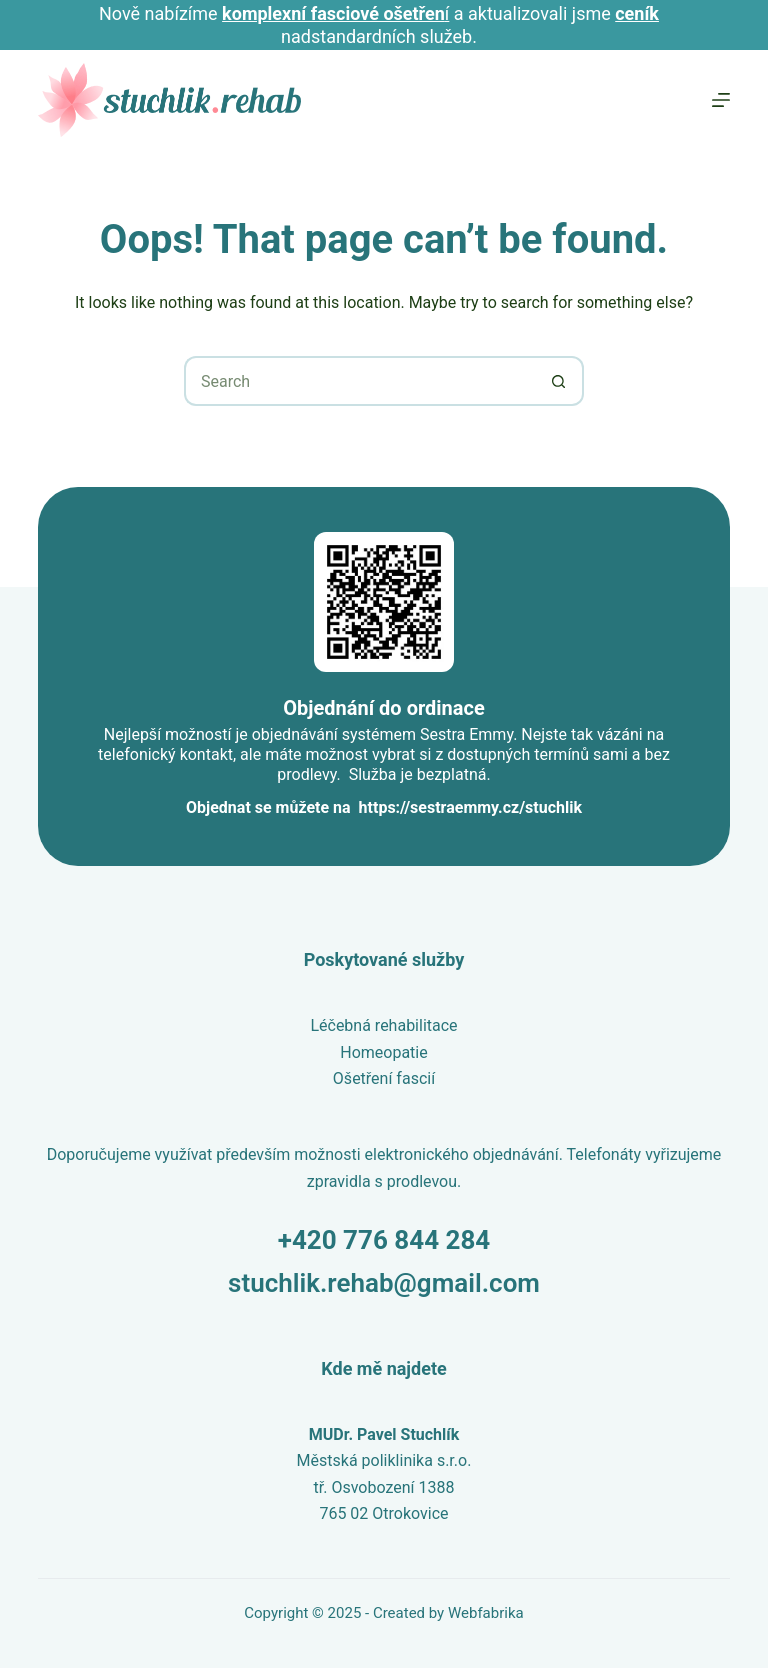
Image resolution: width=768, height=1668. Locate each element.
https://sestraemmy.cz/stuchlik (470, 807)
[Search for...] (359, 381)
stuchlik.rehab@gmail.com (384, 1283)
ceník (637, 13)
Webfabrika (486, 1613)
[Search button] (559, 381)
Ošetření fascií (384, 1078)
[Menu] (721, 100)
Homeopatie (383, 1052)
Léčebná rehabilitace (383, 1025)
